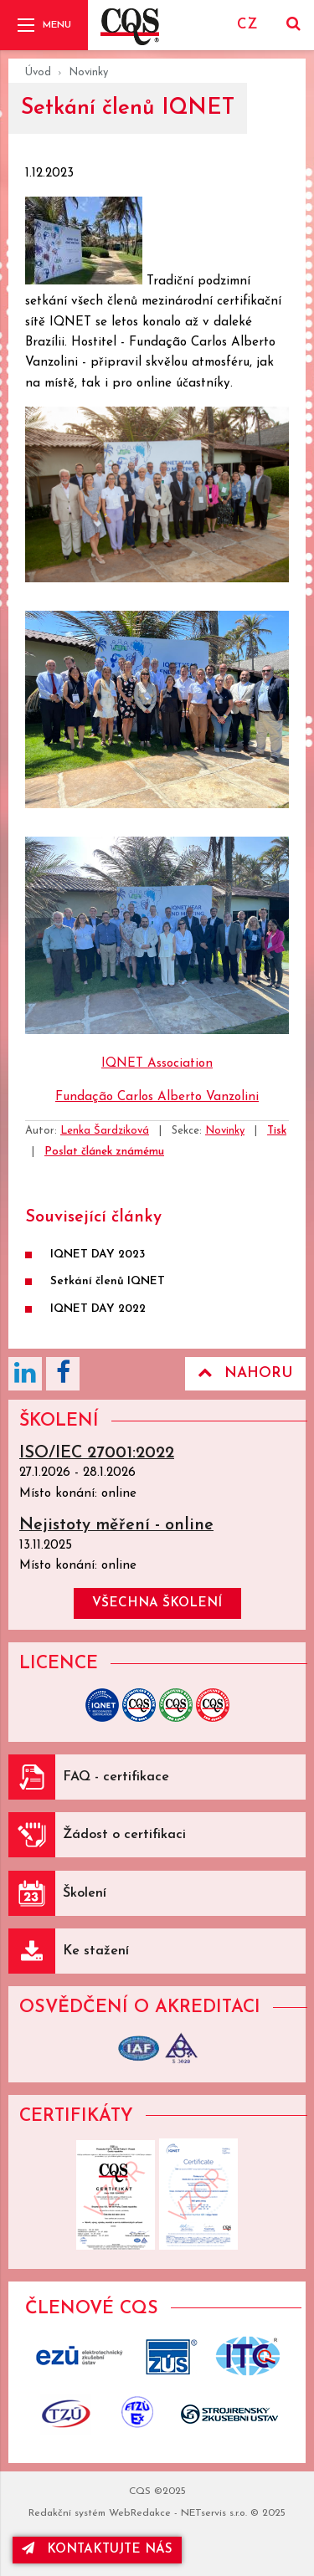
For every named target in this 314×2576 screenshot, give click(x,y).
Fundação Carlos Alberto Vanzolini (157, 1097)
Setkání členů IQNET (107, 1281)
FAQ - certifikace (116, 1777)
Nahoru (245, 1372)
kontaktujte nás (97, 2549)
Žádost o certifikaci (124, 1834)
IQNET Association (157, 1064)
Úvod (38, 72)
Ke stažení (96, 1951)
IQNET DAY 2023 (97, 1254)
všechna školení (157, 1603)
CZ (247, 25)
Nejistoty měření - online (116, 1525)
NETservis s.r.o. (214, 2513)
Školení (84, 1893)
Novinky (88, 72)
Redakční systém (67, 2513)
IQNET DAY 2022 (98, 1308)
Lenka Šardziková (104, 1130)
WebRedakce (140, 2513)
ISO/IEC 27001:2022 (96, 1453)
